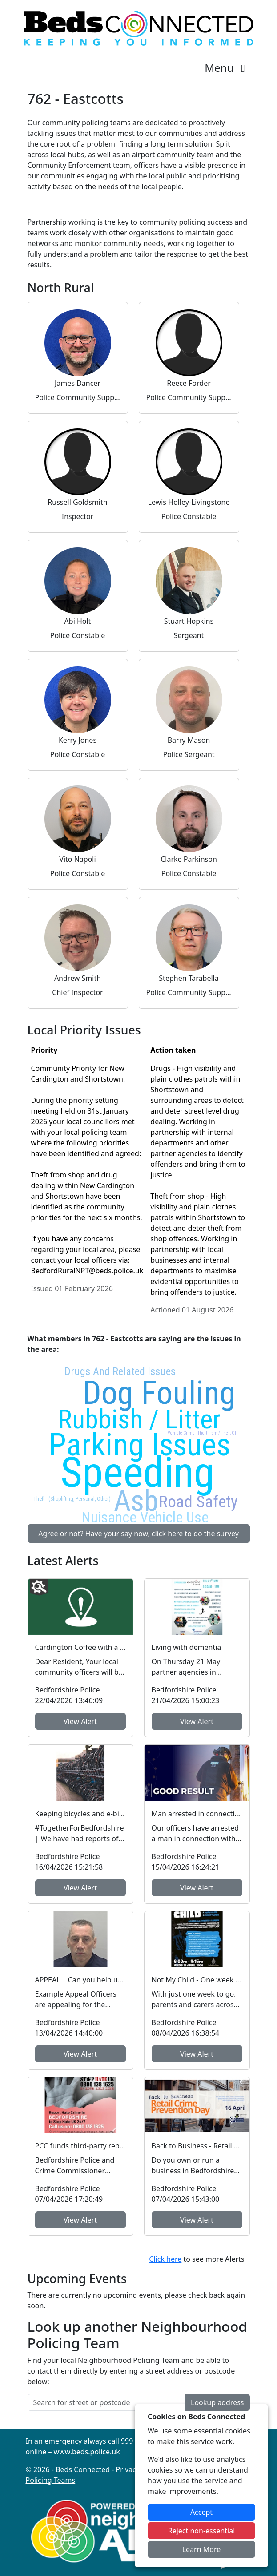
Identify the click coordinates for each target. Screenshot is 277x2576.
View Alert (80, 1721)
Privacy (128, 2469)
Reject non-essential (201, 2531)
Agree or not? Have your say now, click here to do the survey (138, 1533)
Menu (227, 67)
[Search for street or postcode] (107, 2402)
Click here (165, 2259)
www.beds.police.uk (87, 2452)
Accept (201, 2512)
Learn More (201, 2549)
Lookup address (217, 2402)
